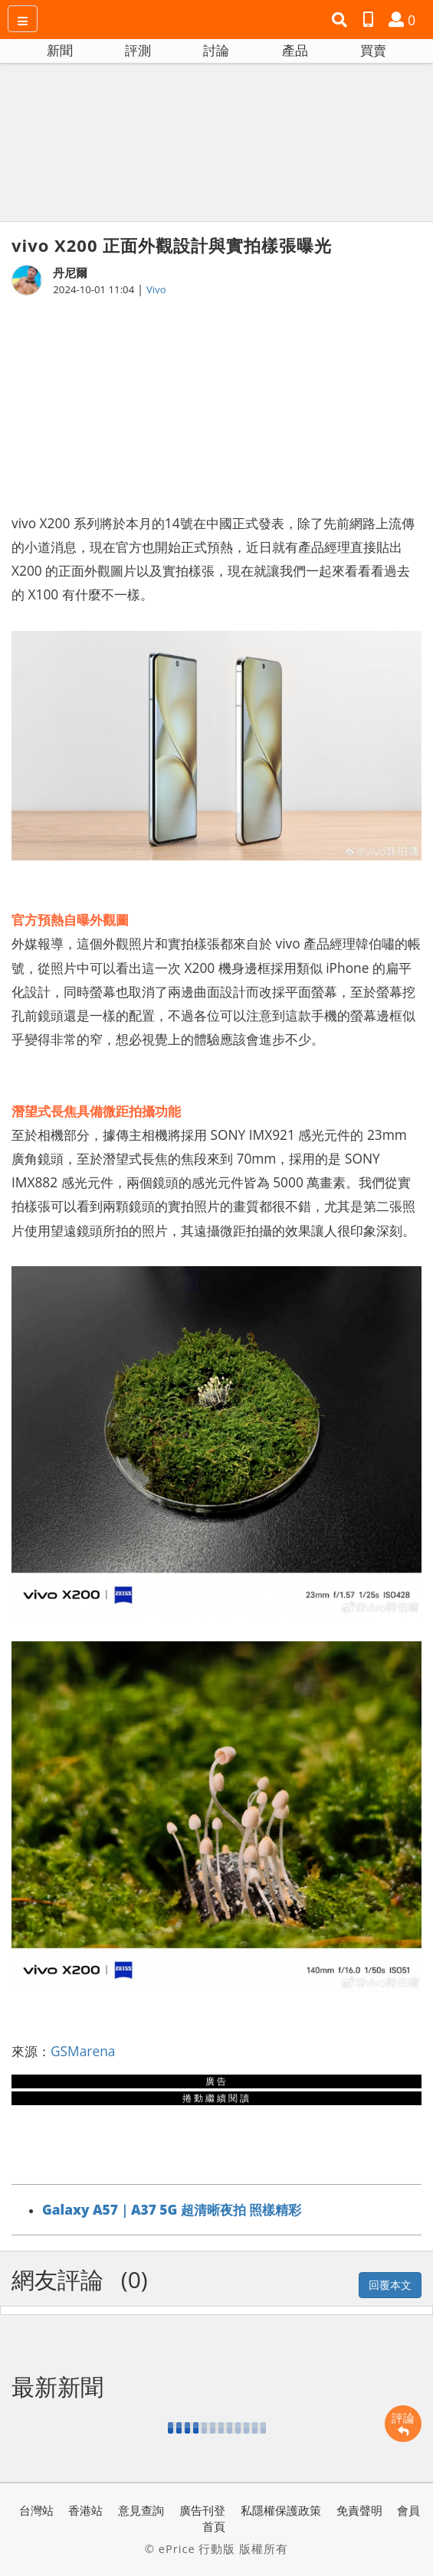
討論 (216, 50)
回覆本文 (390, 2284)
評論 (403, 2423)
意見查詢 (141, 2510)
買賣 (373, 50)
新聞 (60, 50)
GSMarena (83, 2051)
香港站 (85, 2510)
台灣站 (36, 2510)
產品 (295, 50)
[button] (341, 20)
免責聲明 (359, 2510)
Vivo (156, 289)
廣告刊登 (202, 2510)
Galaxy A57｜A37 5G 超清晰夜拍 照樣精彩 (171, 2209)
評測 (138, 50)
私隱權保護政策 (281, 2510)
